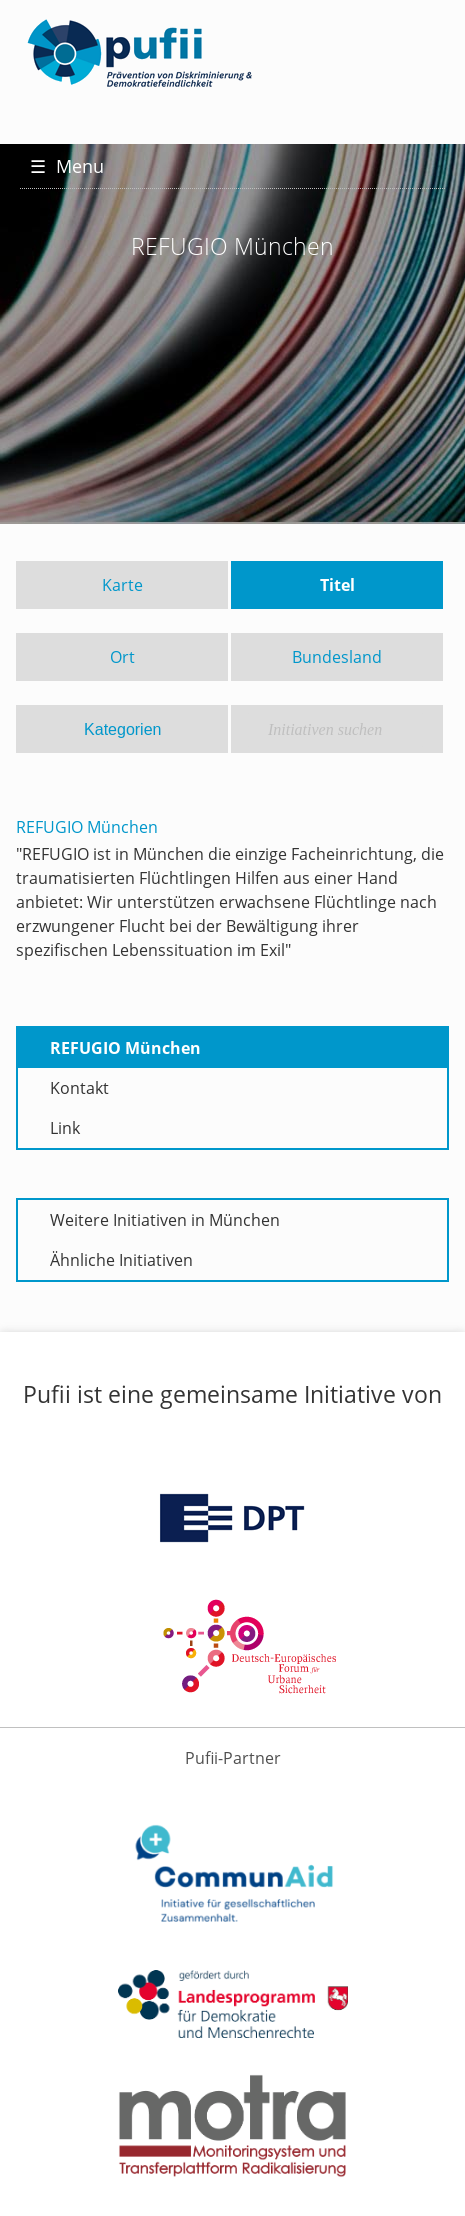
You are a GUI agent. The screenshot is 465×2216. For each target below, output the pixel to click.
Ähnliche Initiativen (121, 1260)
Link (65, 1128)
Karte (122, 585)
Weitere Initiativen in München (165, 1220)
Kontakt (79, 1088)
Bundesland (337, 657)
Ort (122, 657)
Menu (67, 166)
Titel (337, 585)
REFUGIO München (125, 1048)
